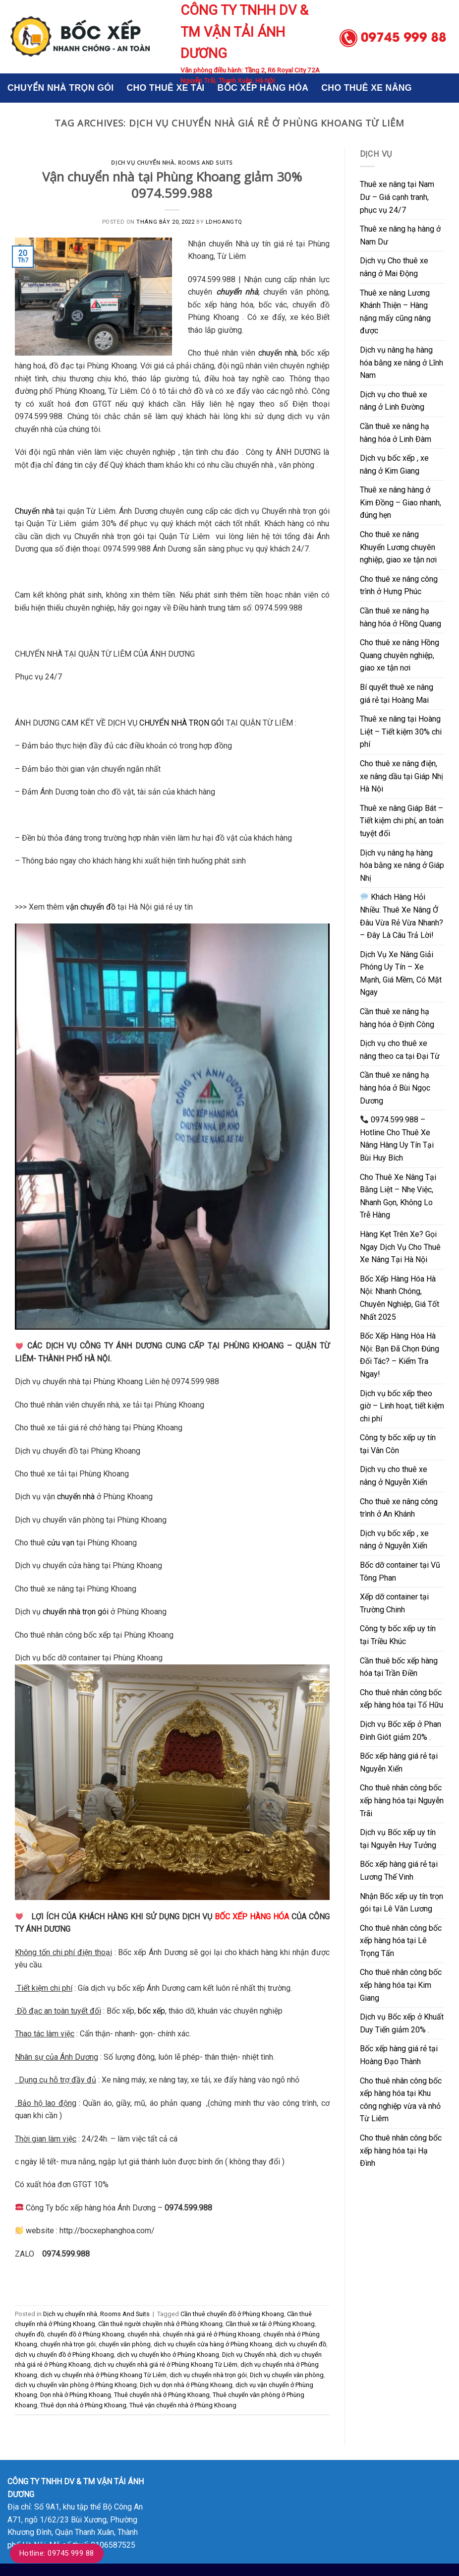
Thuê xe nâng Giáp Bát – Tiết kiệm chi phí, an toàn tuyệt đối (402, 820)
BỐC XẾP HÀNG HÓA (263, 88)
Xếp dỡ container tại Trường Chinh (394, 1603)
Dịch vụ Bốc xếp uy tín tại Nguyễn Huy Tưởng (398, 1839)
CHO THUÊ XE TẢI (165, 88)
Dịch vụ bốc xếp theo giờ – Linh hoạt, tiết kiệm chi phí (402, 1406)
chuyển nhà (277, 353)
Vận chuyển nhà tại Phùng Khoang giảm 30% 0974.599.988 (172, 185)
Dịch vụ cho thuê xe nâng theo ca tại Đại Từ (400, 1050)
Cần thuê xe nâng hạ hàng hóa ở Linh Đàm (395, 433)
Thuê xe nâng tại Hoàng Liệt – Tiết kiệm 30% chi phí (401, 731)
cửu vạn (60, 1542)
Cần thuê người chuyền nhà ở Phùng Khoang (160, 2324)
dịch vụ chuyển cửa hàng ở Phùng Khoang (213, 2344)
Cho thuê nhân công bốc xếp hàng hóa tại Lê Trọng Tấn (401, 1940)
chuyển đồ (29, 2334)
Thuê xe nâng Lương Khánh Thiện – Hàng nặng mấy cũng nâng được (395, 312)
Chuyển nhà (34, 511)
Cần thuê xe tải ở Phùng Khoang (270, 2324)
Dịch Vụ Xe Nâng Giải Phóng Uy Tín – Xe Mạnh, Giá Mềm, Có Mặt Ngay (401, 973)
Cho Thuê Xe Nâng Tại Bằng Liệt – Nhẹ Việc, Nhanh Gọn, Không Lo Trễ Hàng (398, 1196)
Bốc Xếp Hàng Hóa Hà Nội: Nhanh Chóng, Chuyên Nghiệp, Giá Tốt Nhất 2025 (399, 1298)
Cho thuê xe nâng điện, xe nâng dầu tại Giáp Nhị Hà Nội (401, 776)
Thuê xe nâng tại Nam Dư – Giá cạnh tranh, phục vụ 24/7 (397, 197)
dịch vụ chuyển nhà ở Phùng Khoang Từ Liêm (103, 2375)
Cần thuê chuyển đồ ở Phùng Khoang (232, 2314)
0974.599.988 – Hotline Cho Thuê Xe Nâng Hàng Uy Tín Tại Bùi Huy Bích (397, 1139)
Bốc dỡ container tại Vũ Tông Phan (400, 1571)
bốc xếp (151, 2011)
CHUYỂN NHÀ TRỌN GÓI (60, 88)
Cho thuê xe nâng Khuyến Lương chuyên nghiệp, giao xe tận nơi (398, 547)
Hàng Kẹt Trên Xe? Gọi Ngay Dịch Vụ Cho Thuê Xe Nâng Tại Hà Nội (400, 1246)
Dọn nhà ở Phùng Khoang (75, 2394)
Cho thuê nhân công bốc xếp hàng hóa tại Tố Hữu (401, 1699)
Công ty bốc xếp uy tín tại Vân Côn (398, 1444)
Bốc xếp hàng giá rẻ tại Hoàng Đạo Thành (399, 2055)
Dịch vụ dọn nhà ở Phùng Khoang (186, 2385)
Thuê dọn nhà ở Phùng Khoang (83, 2405)
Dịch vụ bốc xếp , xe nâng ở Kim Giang (394, 464)
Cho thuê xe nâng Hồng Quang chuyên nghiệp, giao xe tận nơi (399, 655)
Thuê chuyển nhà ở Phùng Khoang (162, 2394)
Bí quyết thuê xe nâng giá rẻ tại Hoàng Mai (396, 693)
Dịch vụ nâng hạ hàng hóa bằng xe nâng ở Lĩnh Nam (401, 362)
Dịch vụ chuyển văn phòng (287, 2375)
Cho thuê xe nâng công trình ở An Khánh (399, 1508)
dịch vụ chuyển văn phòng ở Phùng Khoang (76, 2385)
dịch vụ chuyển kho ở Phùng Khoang (168, 2354)
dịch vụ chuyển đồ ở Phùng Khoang (64, 2354)
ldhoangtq (224, 222)
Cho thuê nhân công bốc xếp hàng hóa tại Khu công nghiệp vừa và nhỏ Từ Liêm (401, 2100)
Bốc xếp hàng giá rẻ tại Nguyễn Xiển (399, 1762)
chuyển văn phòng (125, 2344)
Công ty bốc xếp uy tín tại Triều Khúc (398, 1635)
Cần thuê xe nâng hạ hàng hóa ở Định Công (397, 1018)
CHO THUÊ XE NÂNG (366, 88)
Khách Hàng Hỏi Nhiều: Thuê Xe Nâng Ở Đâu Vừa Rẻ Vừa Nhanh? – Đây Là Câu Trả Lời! (401, 916)
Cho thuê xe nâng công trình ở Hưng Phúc (399, 585)
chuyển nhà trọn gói (76, 1611)
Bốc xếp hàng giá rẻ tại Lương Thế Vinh (399, 1870)
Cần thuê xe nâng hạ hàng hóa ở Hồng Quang (400, 617)
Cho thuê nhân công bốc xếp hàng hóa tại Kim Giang (401, 1984)
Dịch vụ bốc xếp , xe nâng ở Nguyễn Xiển (394, 1540)
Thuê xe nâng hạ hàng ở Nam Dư (400, 235)
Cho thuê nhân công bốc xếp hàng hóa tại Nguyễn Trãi (402, 1800)
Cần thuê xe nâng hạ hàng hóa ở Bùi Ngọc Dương (395, 1087)
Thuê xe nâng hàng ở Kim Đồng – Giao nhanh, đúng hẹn (400, 502)
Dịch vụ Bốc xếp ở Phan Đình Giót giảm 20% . (400, 1730)
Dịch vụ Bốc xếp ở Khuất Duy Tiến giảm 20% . (402, 2023)
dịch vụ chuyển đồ (300, 2344)
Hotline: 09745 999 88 (56, 2553)
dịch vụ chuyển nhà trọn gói (208, 2375)
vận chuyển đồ (90, 907)
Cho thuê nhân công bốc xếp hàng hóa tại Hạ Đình (401, 2150)
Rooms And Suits (205, 162)
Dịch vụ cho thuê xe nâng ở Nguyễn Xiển (393, 1476)
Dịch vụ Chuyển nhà (249, 2354)
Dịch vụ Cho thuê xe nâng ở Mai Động (394, 267)
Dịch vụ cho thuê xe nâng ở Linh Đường (393, 401)
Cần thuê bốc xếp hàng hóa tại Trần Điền (399, 1667)
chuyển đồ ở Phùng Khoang (85, 2334)
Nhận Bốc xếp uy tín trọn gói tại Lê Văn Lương (401, 1903)
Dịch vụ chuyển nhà (142, 162)
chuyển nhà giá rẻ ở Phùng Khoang (211, 2334)
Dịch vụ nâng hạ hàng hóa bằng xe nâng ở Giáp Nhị (402, 865)
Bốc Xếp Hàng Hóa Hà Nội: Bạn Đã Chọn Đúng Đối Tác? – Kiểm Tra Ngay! (399, 1355)
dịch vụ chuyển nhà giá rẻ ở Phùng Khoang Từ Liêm (165, 2364)
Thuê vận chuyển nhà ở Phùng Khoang (182, 2405)
